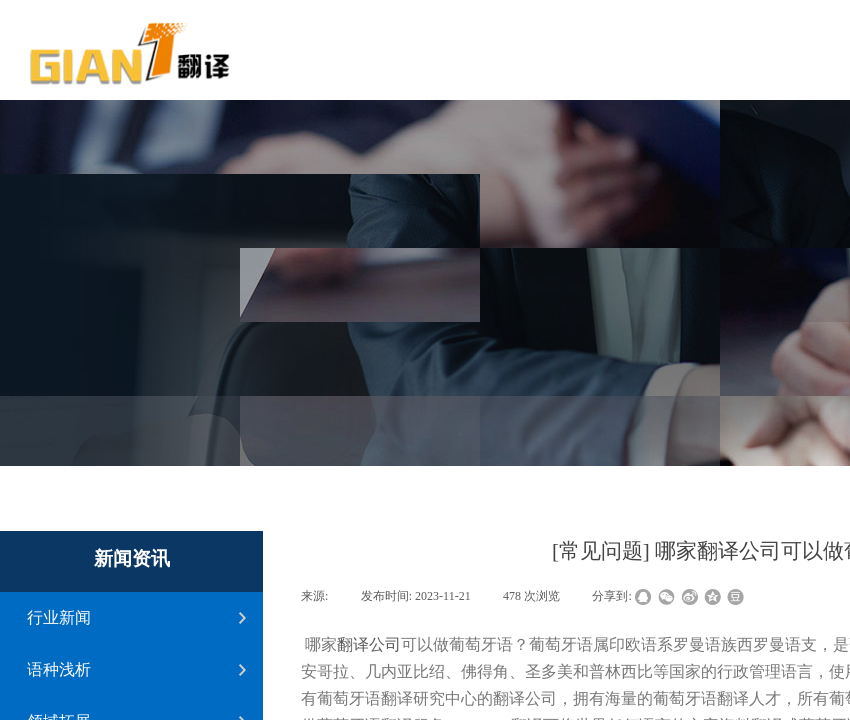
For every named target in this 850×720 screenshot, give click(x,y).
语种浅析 (59, 669)
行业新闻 (59, 617)
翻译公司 (369, 644)
